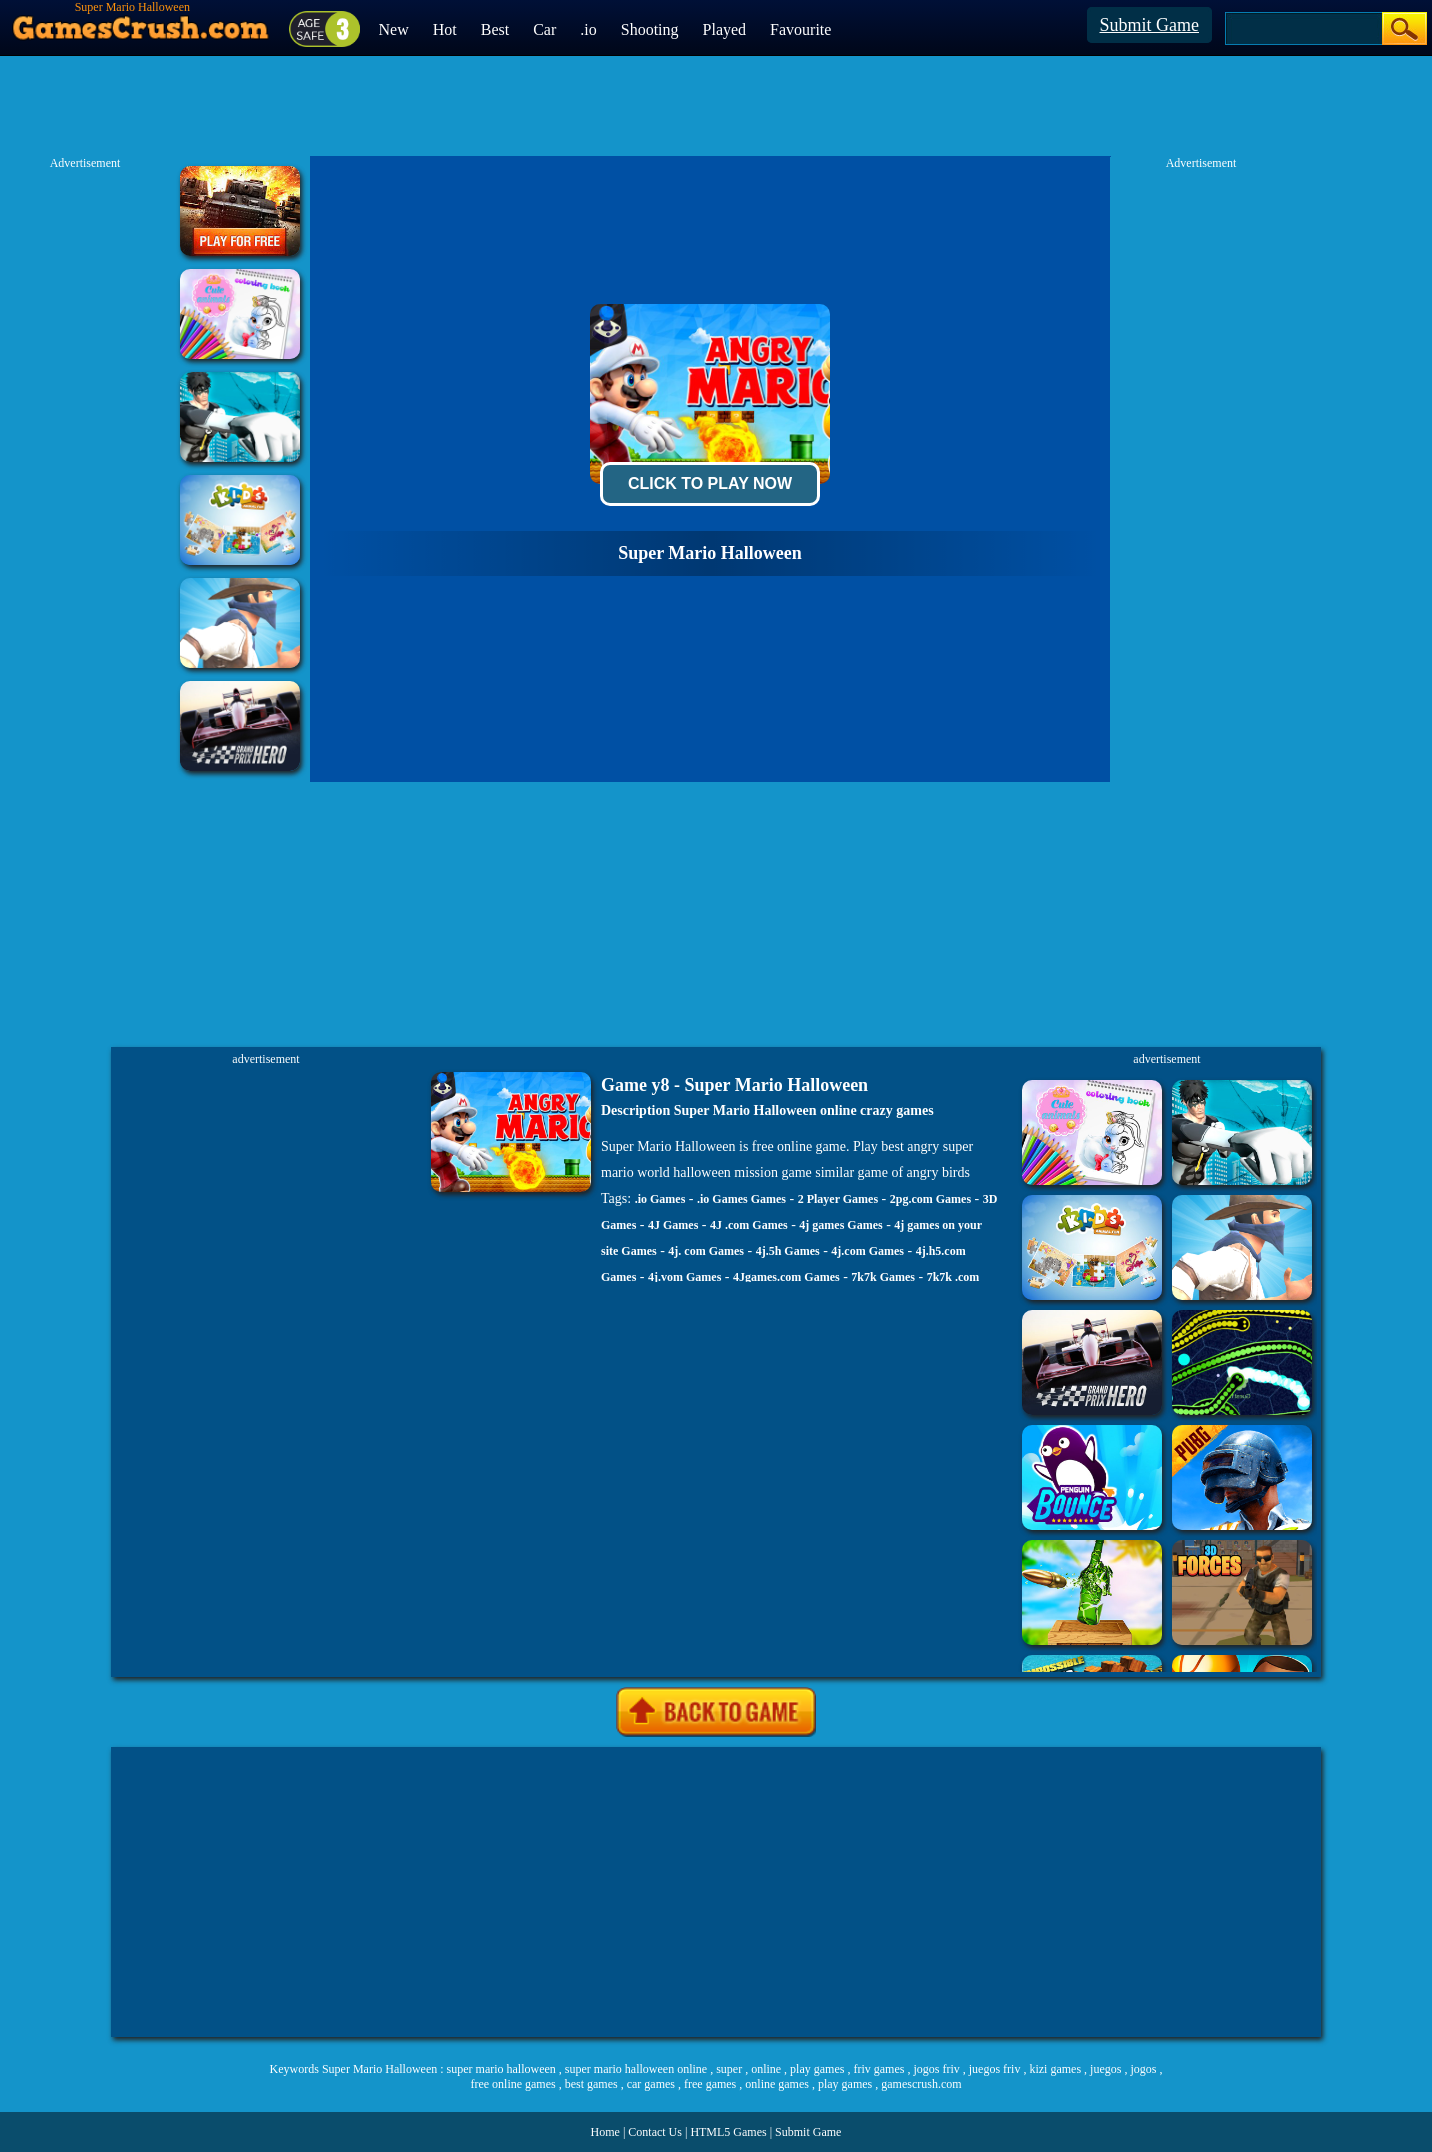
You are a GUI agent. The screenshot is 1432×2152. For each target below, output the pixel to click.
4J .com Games (749, 1225)
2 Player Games (838, 1199)
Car (544, 29)
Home (605, 2132)
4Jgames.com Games (786, 1277)
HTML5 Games (728, 2132)
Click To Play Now (710, 483)
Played (725, 29)
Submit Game (1150, 25)
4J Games (673, 1225)
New (394, 29)
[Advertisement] (716, 1892)
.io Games (660, 1199)
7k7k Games (883, 1277)
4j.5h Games (788, 1251)
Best (495, 29)
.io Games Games (741, 1199)
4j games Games (840, 1225)
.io (588, 29)
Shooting (650, 29)
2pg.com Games (930, 1199)
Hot (445, 29)
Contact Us (655, 2132)
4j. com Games (706, 1251)
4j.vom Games (684, 1277)
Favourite (800, 29)
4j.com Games (867, 1251)
